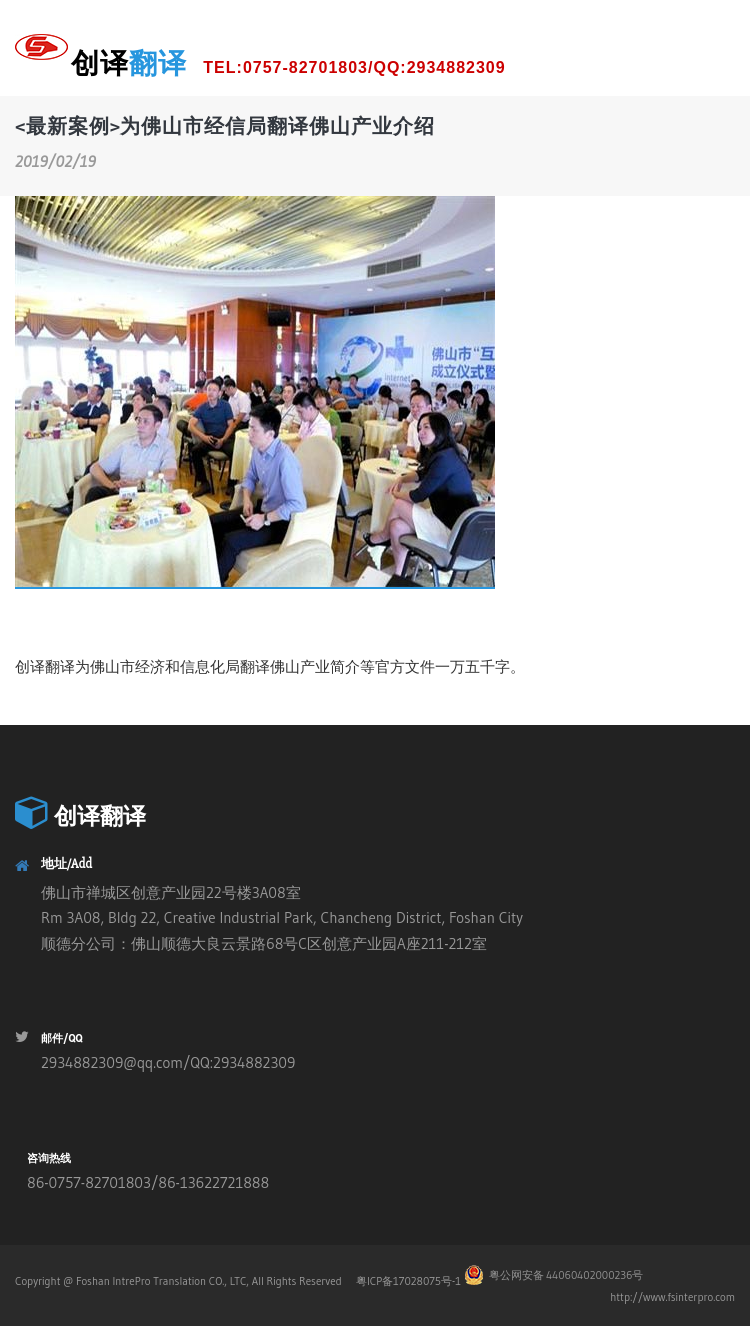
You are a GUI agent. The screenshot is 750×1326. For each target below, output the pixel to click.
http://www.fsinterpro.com (672, 1297)
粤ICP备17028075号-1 (407, 1281)
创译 (288, 64)
